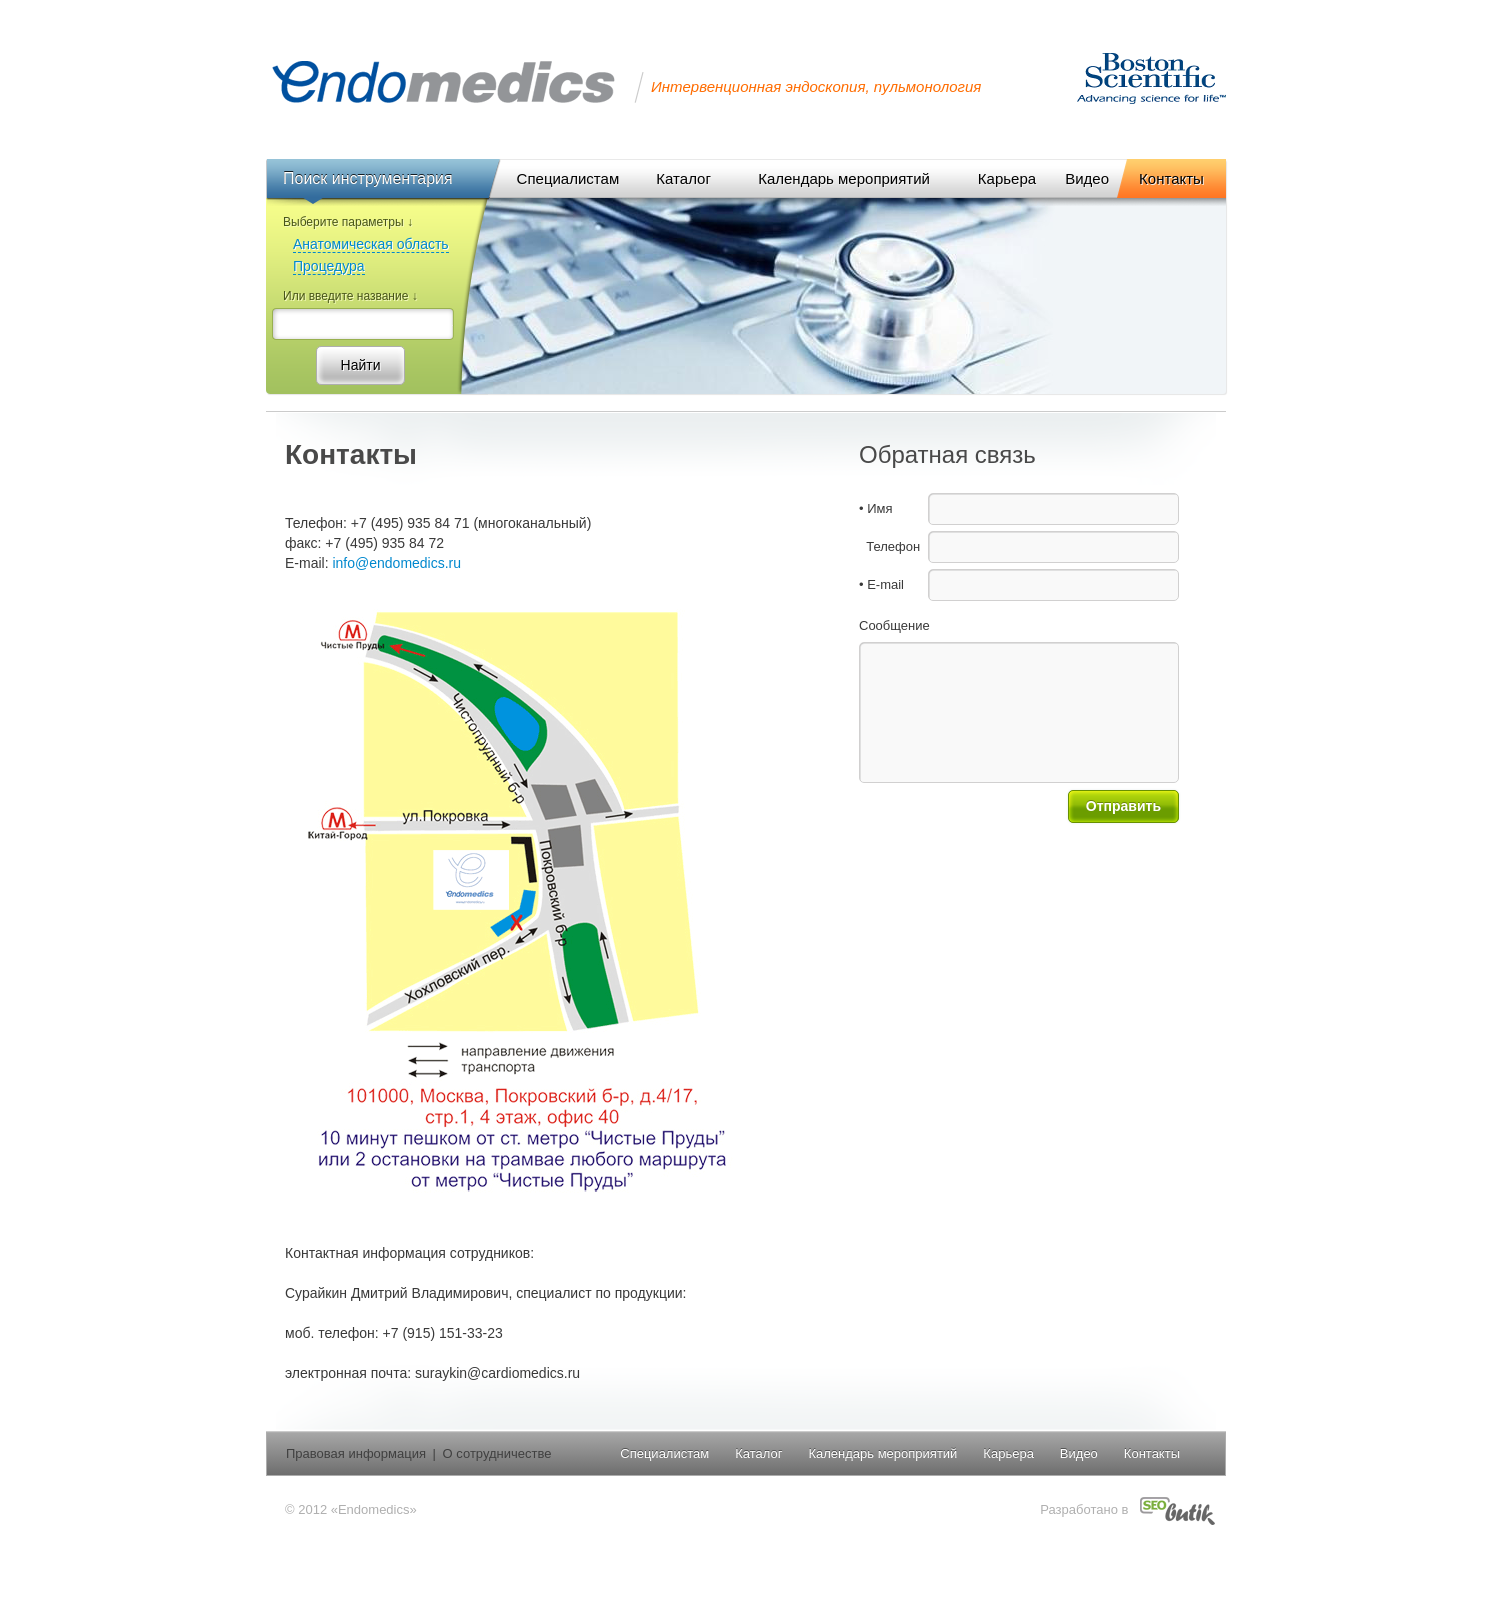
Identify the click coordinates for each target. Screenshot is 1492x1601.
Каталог (758, 1453)
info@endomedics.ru (396, 563)
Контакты (1152, 1453)
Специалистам (664, 1453)
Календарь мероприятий (882, 1453)
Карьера (1008, 1453)
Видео (1079, 1453)
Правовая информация (356, 1453)
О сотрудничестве (497, 1453)
